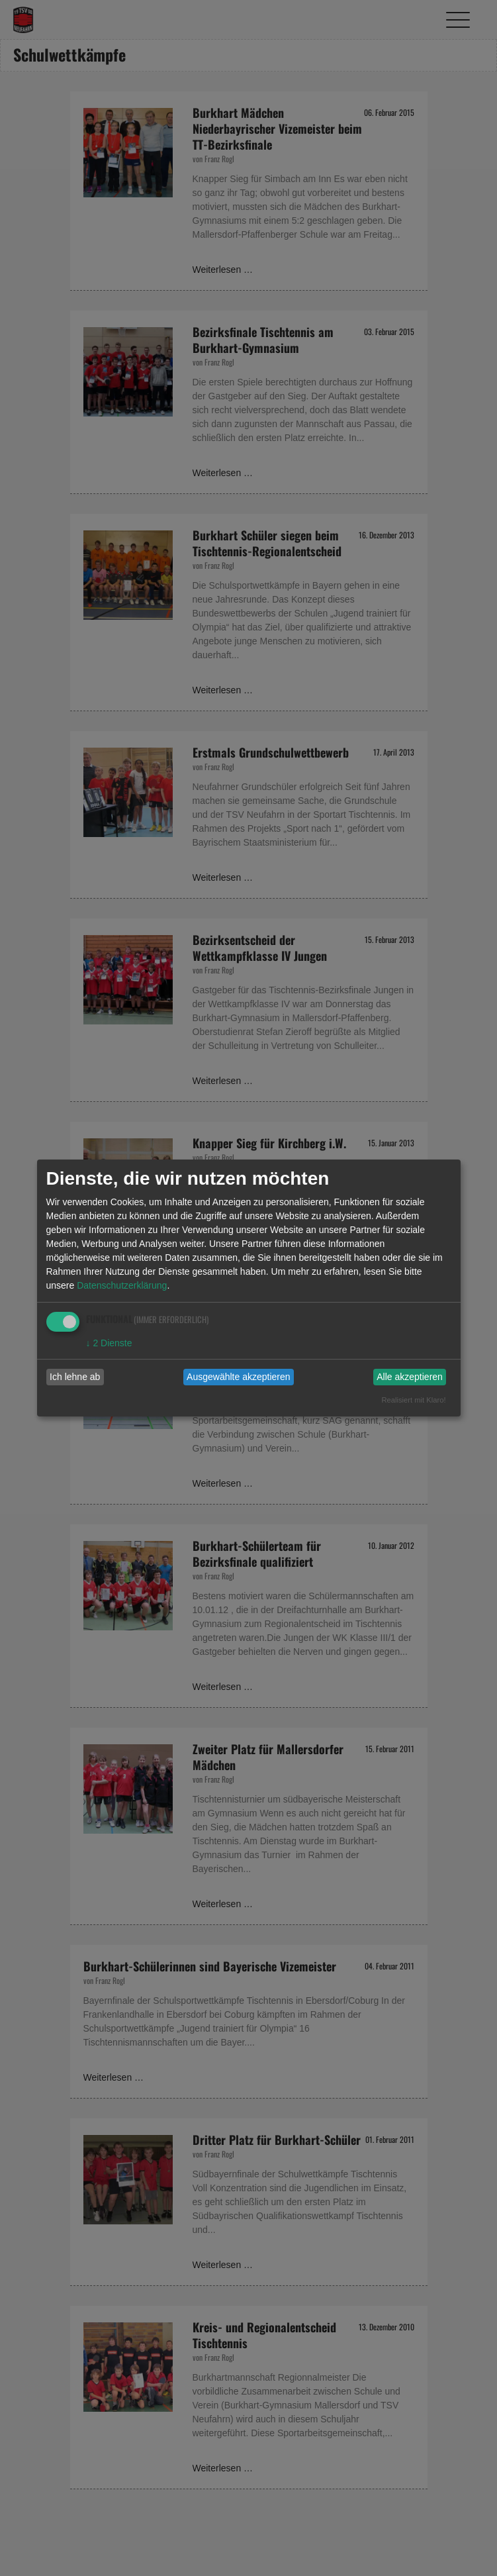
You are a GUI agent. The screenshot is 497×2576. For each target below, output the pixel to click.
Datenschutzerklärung (122, 1285)
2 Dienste (109, 1343)
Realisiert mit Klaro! (414, 1400)
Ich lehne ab (75, 1376)
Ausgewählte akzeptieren (238, 1376)
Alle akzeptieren (410, 1376)
